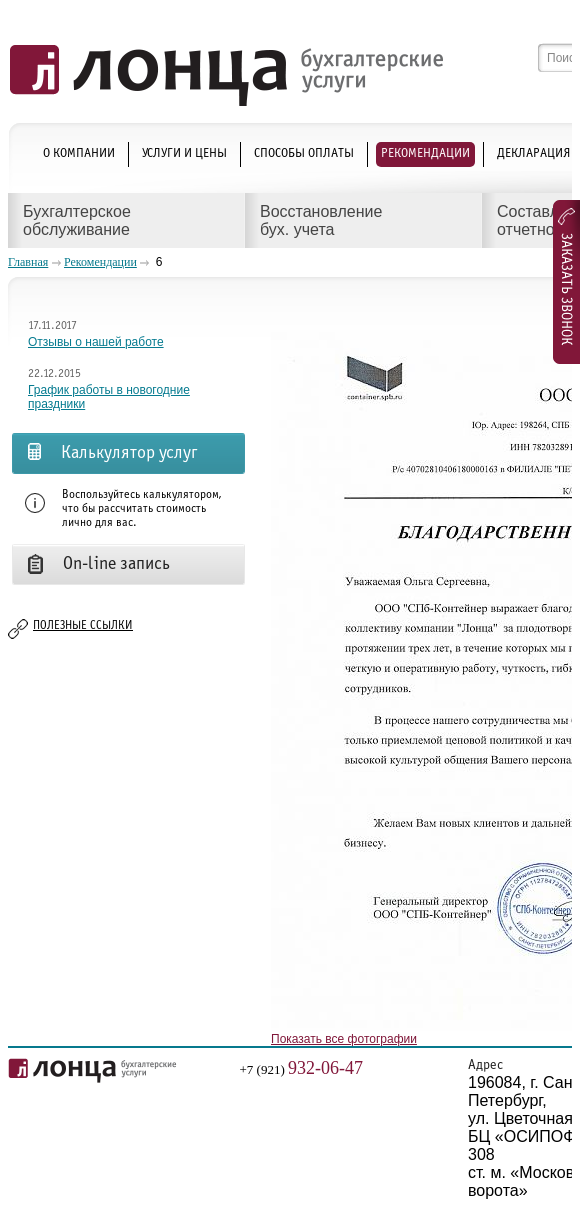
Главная (28, 262)
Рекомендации (100, 262)
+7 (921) (302, 1069)
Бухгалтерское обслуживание (77, 220)
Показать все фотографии (344, 1039)
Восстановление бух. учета (321, 220)
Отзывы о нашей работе (96, 342)
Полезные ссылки (83, 626)
